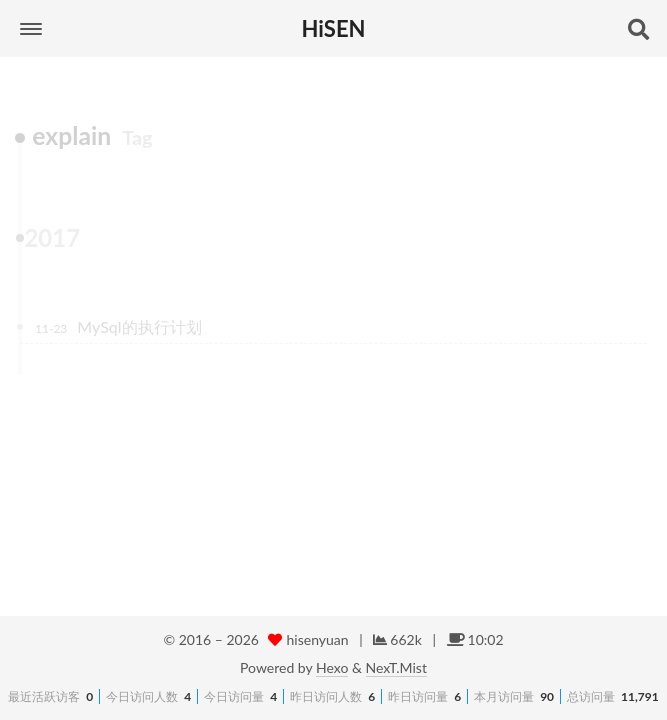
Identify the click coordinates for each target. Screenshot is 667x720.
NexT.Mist (396, 667)
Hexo (332, 667)
